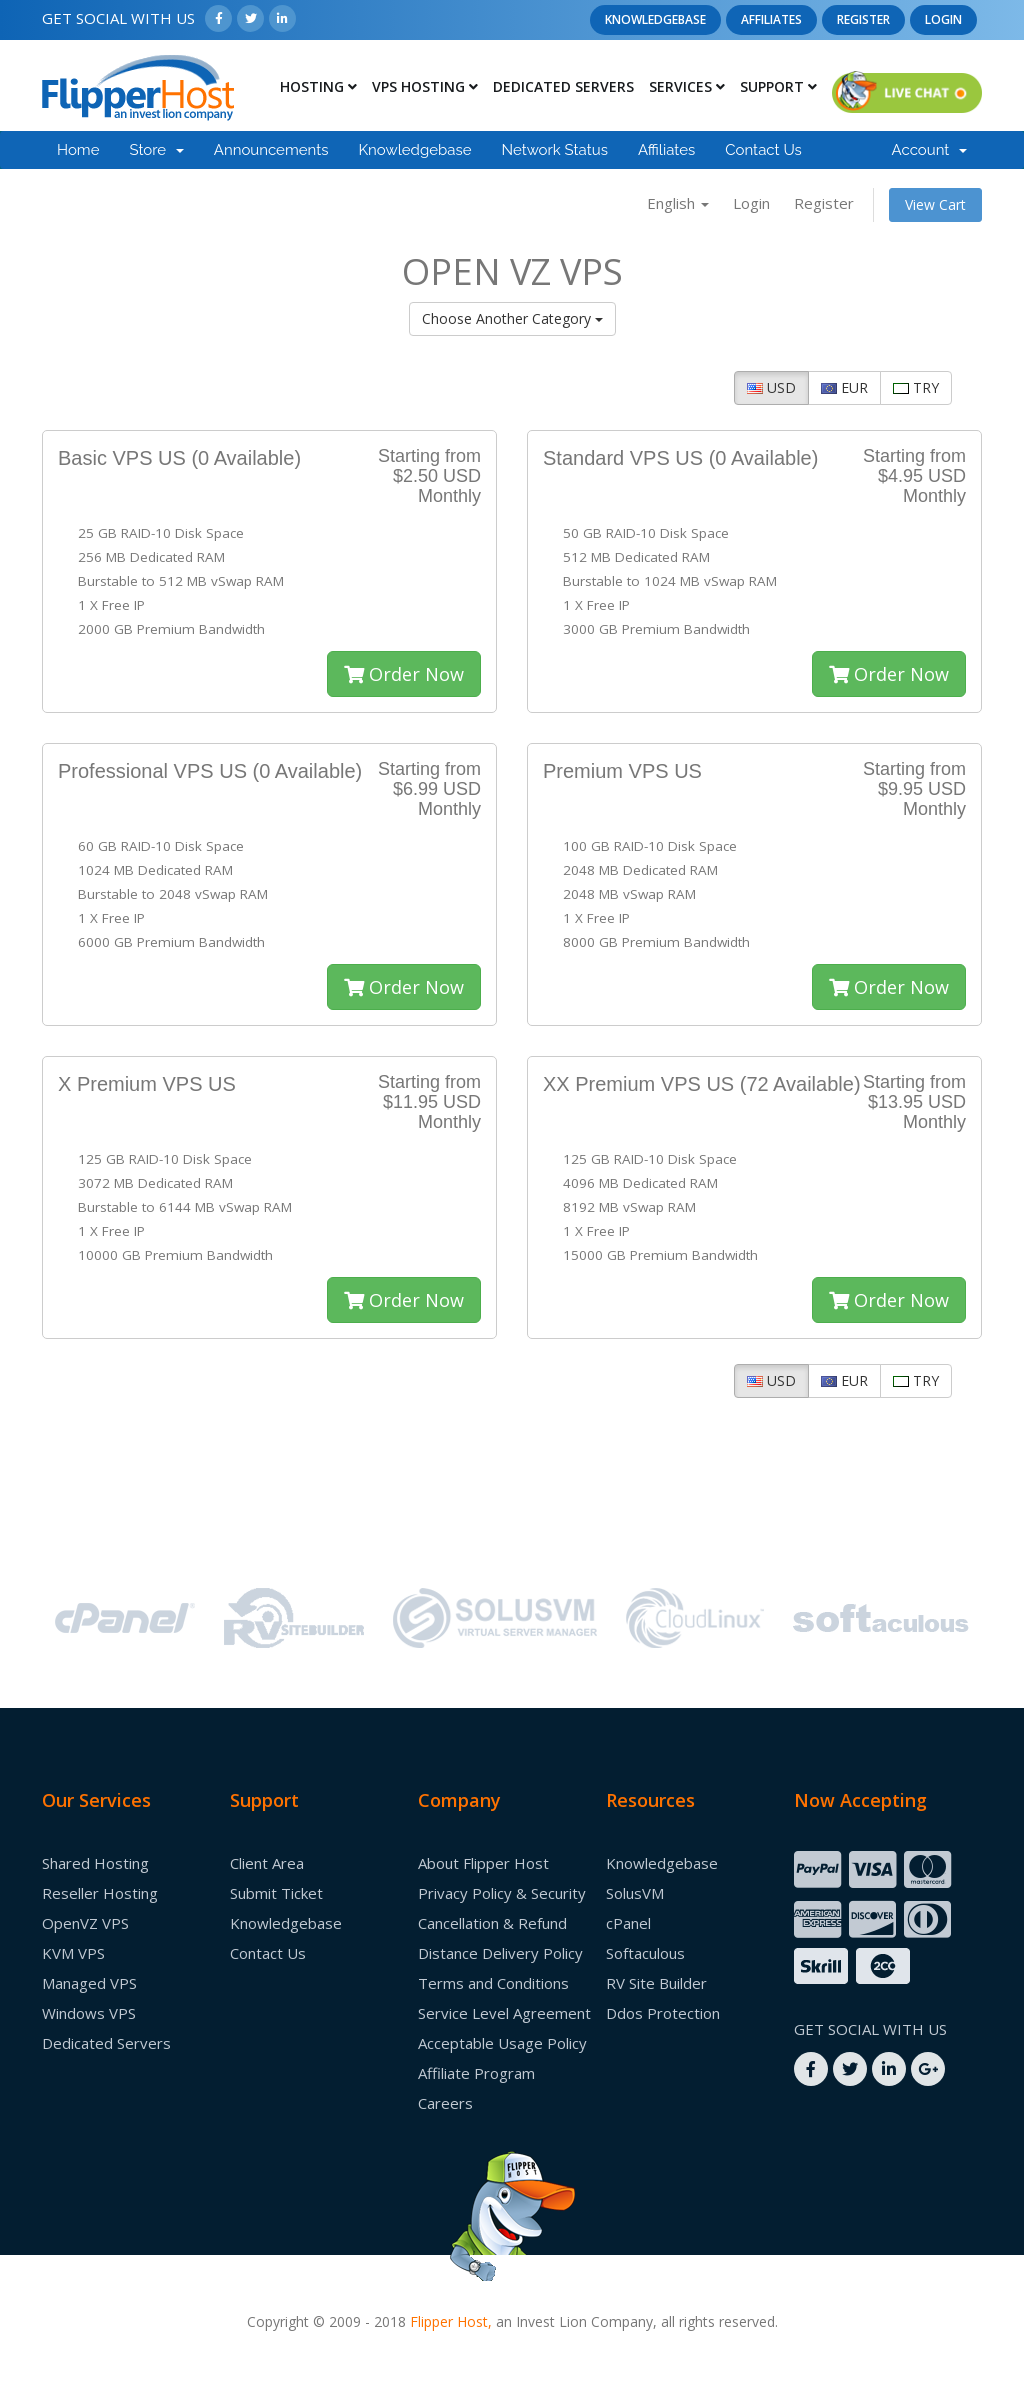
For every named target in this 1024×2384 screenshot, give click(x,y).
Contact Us (763, 150)
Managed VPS (89, 1983)
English (678, 203)
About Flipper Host (483, 1863)
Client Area (267, 1863)
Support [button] (778, 86)
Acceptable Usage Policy (502, 2043)
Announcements (271, 150)
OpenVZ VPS (85, 1923)
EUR (844, 387)
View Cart (935, 204)
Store (156, 150)
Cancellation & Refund (492, 1923)
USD (771, 387)
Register (863, 19)
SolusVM (635, 1893)
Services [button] (687, 86)
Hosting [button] (318, 86)
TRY (916, 387)
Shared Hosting (95, 1863)
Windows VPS (89, 2013)
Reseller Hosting (100, 1893)
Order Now (404, 674)
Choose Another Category (512, 318)
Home (78, 150)
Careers (445, 2103)
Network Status (554, 150)
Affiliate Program (476, 2073)
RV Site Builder (656, 1983)
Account (929, 150)
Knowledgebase (655, 19)
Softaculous (645, 1953)
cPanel (628, 1923)
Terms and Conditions (493, 1983)
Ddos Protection (663, 2013)
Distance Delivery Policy (500, 1953)
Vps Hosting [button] (425, 86)
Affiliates (771, 19)
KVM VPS (73, 1953)
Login (943, 19)
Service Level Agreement (504, 2013)
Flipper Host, (451, 2321)
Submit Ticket (276, 1893)
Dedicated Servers (563, 86)
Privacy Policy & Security (502, 1893)
